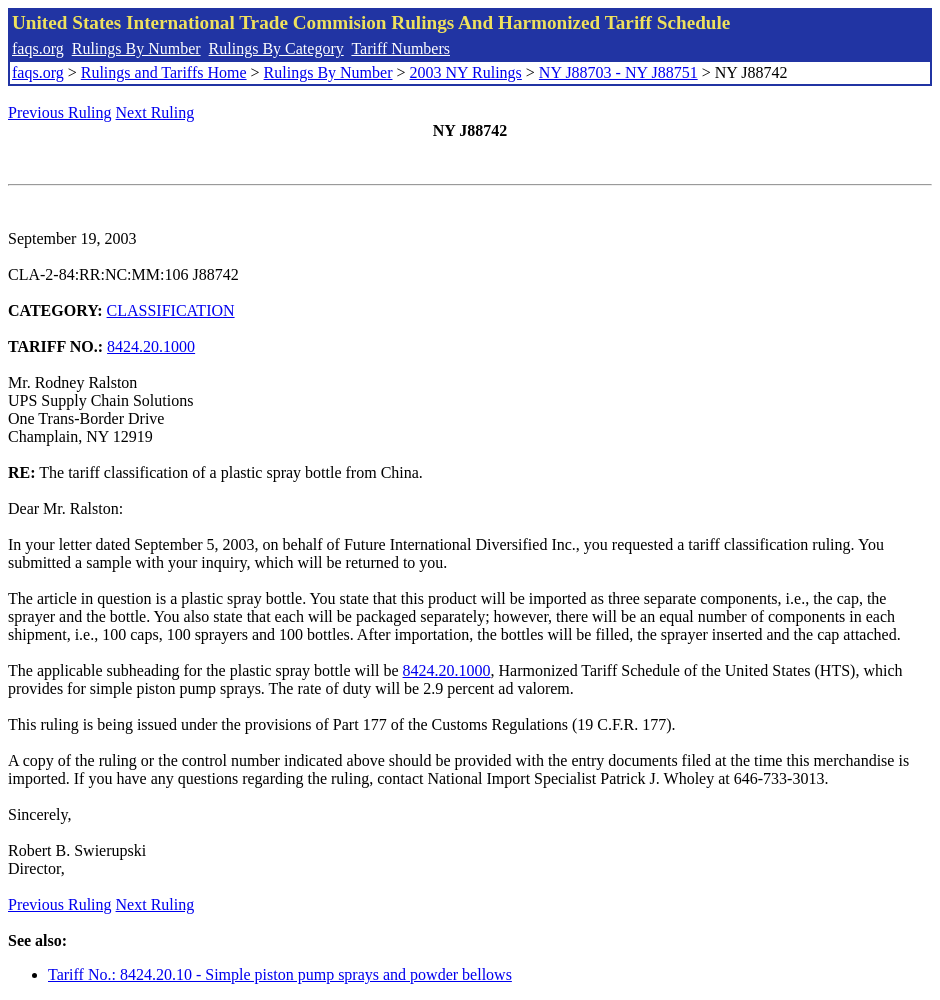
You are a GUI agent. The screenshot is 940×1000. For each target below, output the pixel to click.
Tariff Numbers (400, 48)
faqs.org (38, 48)
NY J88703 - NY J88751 (618, 72)
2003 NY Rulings (466, 72)
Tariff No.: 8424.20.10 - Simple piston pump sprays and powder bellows (280, 974)
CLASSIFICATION (171, 310)
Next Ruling (155, 112)
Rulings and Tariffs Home (164, 72)
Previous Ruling (60, 112)
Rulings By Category (276, 48)
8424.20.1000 (151, 346)
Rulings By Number (136, 48)
